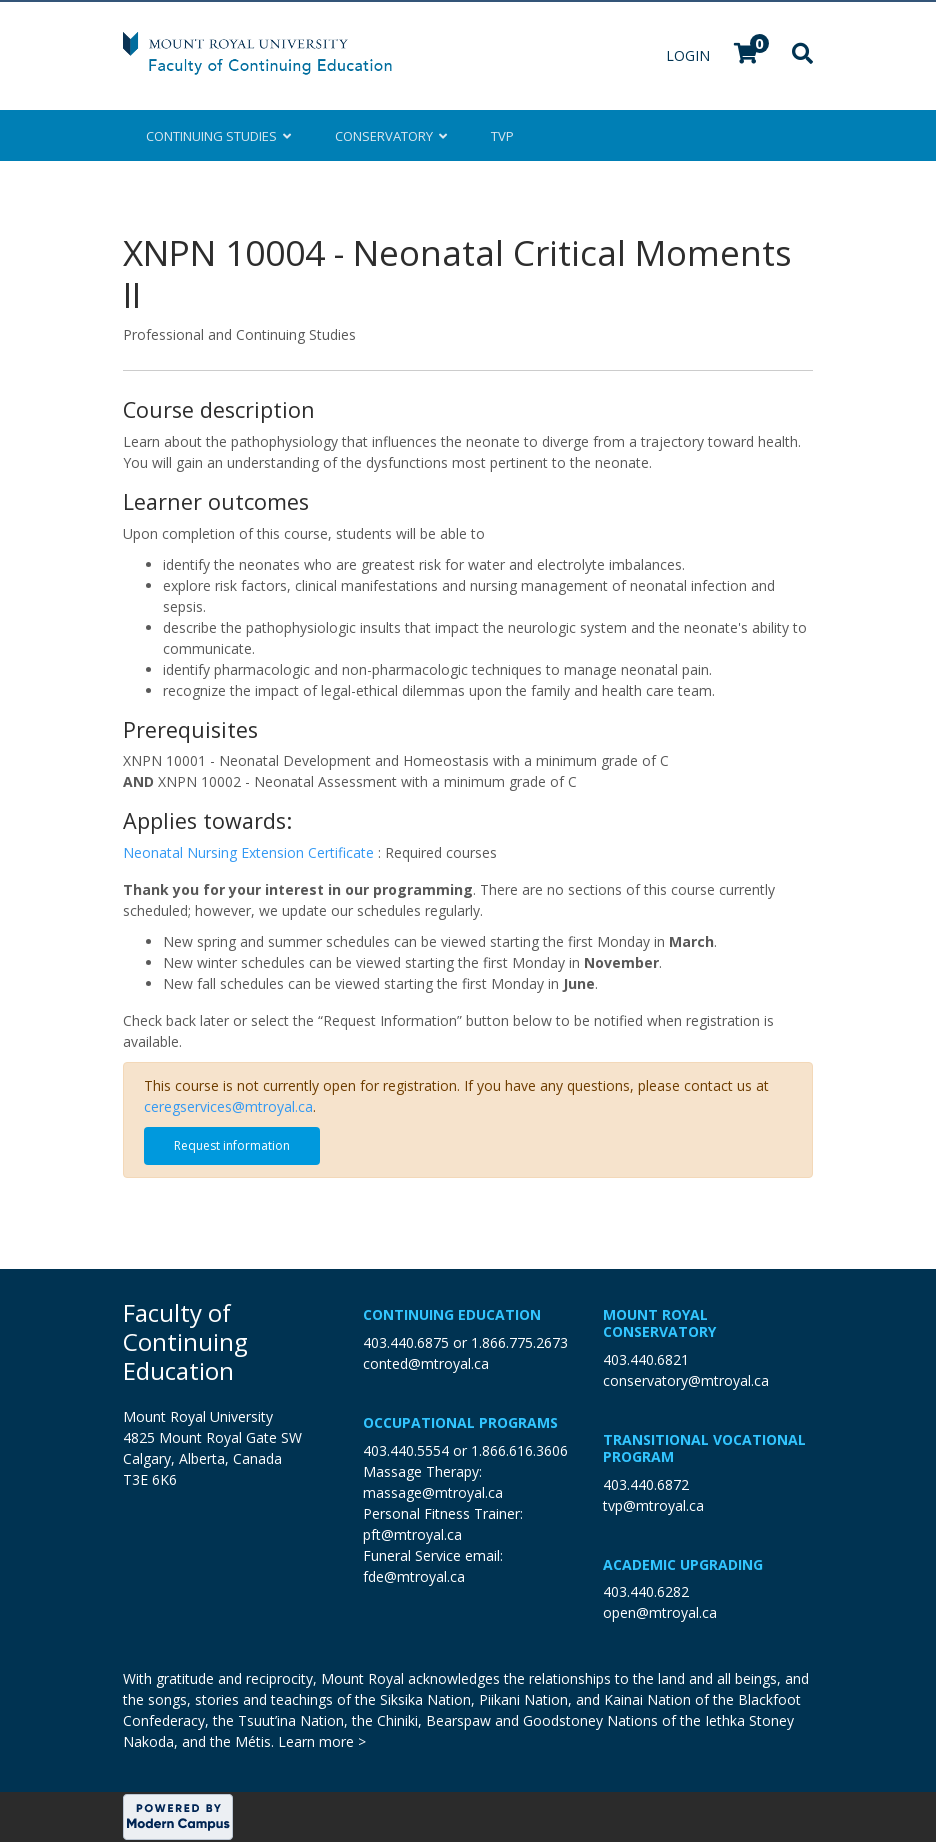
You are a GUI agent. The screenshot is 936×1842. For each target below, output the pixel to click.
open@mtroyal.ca (660, 1612)
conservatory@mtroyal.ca (686, 1380)
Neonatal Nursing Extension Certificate (250, 852)
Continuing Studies (218, 136)
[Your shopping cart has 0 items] (747, 55)
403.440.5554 (406, 1450)
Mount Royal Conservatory (659, 1323)
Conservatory (391, 136)
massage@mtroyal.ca (433, 1492)
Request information (232, 1145)
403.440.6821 (646, 1359)
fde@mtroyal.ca (414, 1576)
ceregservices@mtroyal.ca (228, 1106)
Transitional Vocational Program (704, 1448)
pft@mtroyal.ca (412, 1534)
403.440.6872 (646, 1484)
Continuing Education (452, 1314)
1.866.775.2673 (519, 1342)
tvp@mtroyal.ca (653, 1505)
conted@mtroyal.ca (426, 1363)
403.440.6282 (646, 1591)
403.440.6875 (406, 1342)
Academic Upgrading (683, 1564)
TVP (502, 136)
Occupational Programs (460, 1422)
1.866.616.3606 (519, 1450)
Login (690, 55)
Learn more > (322, 1741)
